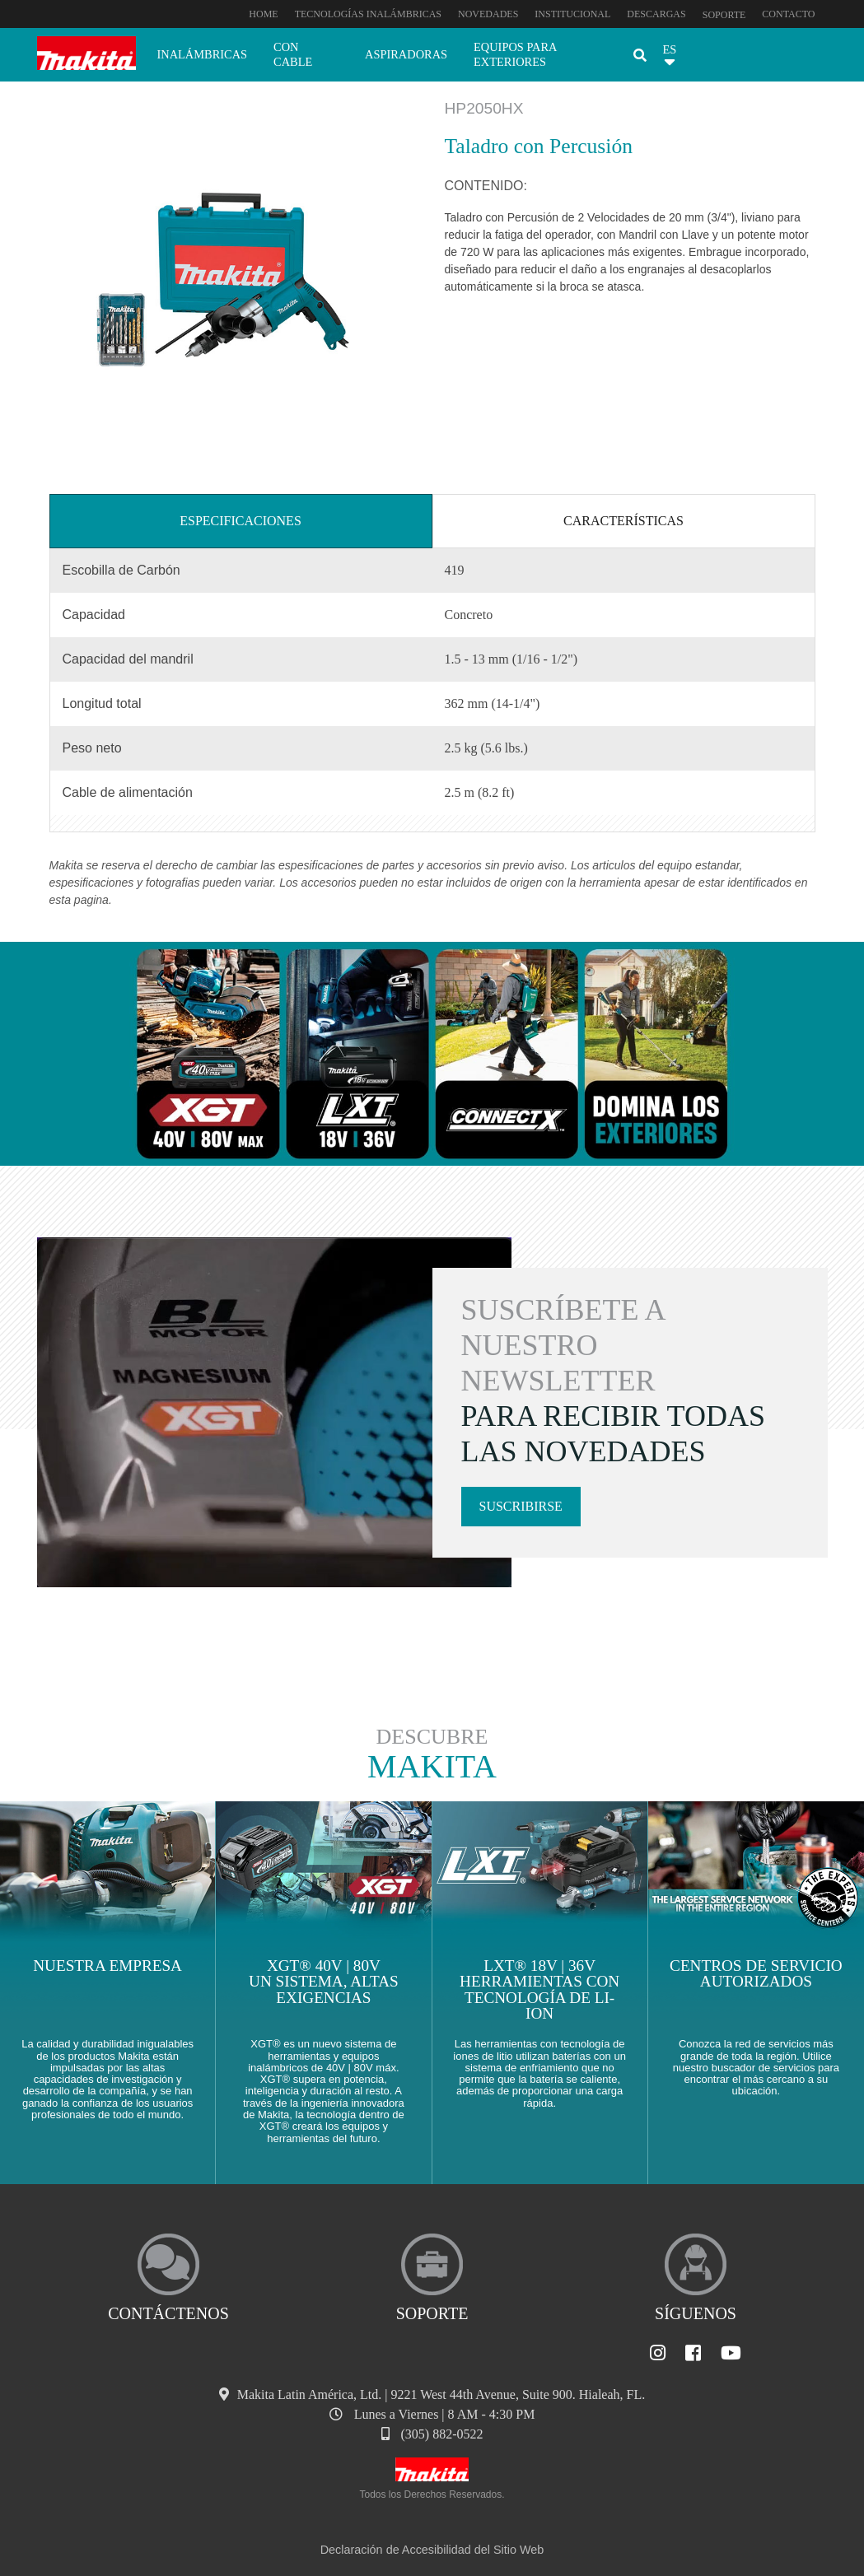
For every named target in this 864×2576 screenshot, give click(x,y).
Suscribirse (521, 1506)
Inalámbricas (202, 54)
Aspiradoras (406, 54)
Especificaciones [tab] (240, 521)
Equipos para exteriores (515, 54)
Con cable (292, 54)
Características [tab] (623, 521)
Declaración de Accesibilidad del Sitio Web (432, 2549)
